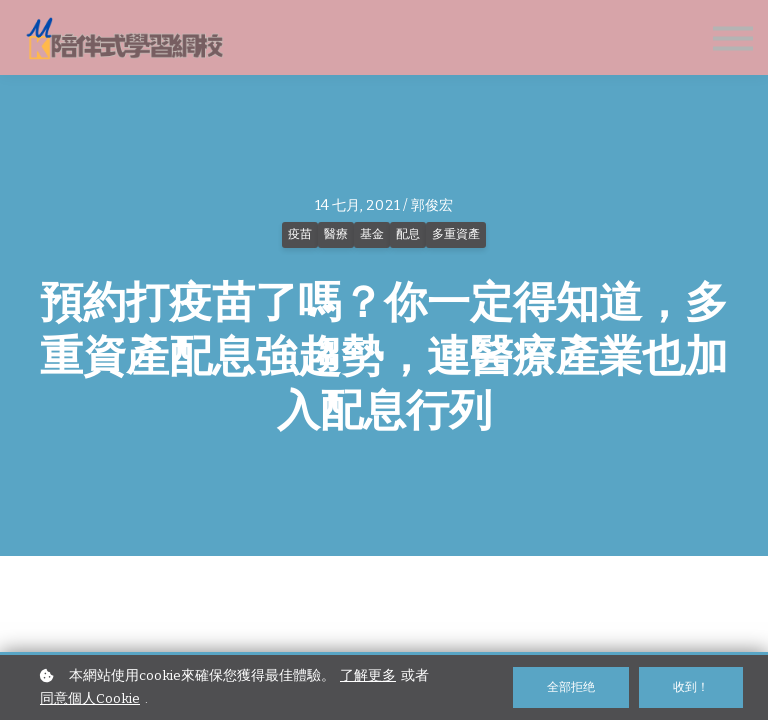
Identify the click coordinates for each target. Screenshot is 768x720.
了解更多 (368, 675)
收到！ (691, 687)
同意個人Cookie (90, 698)
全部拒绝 (571, 687)
